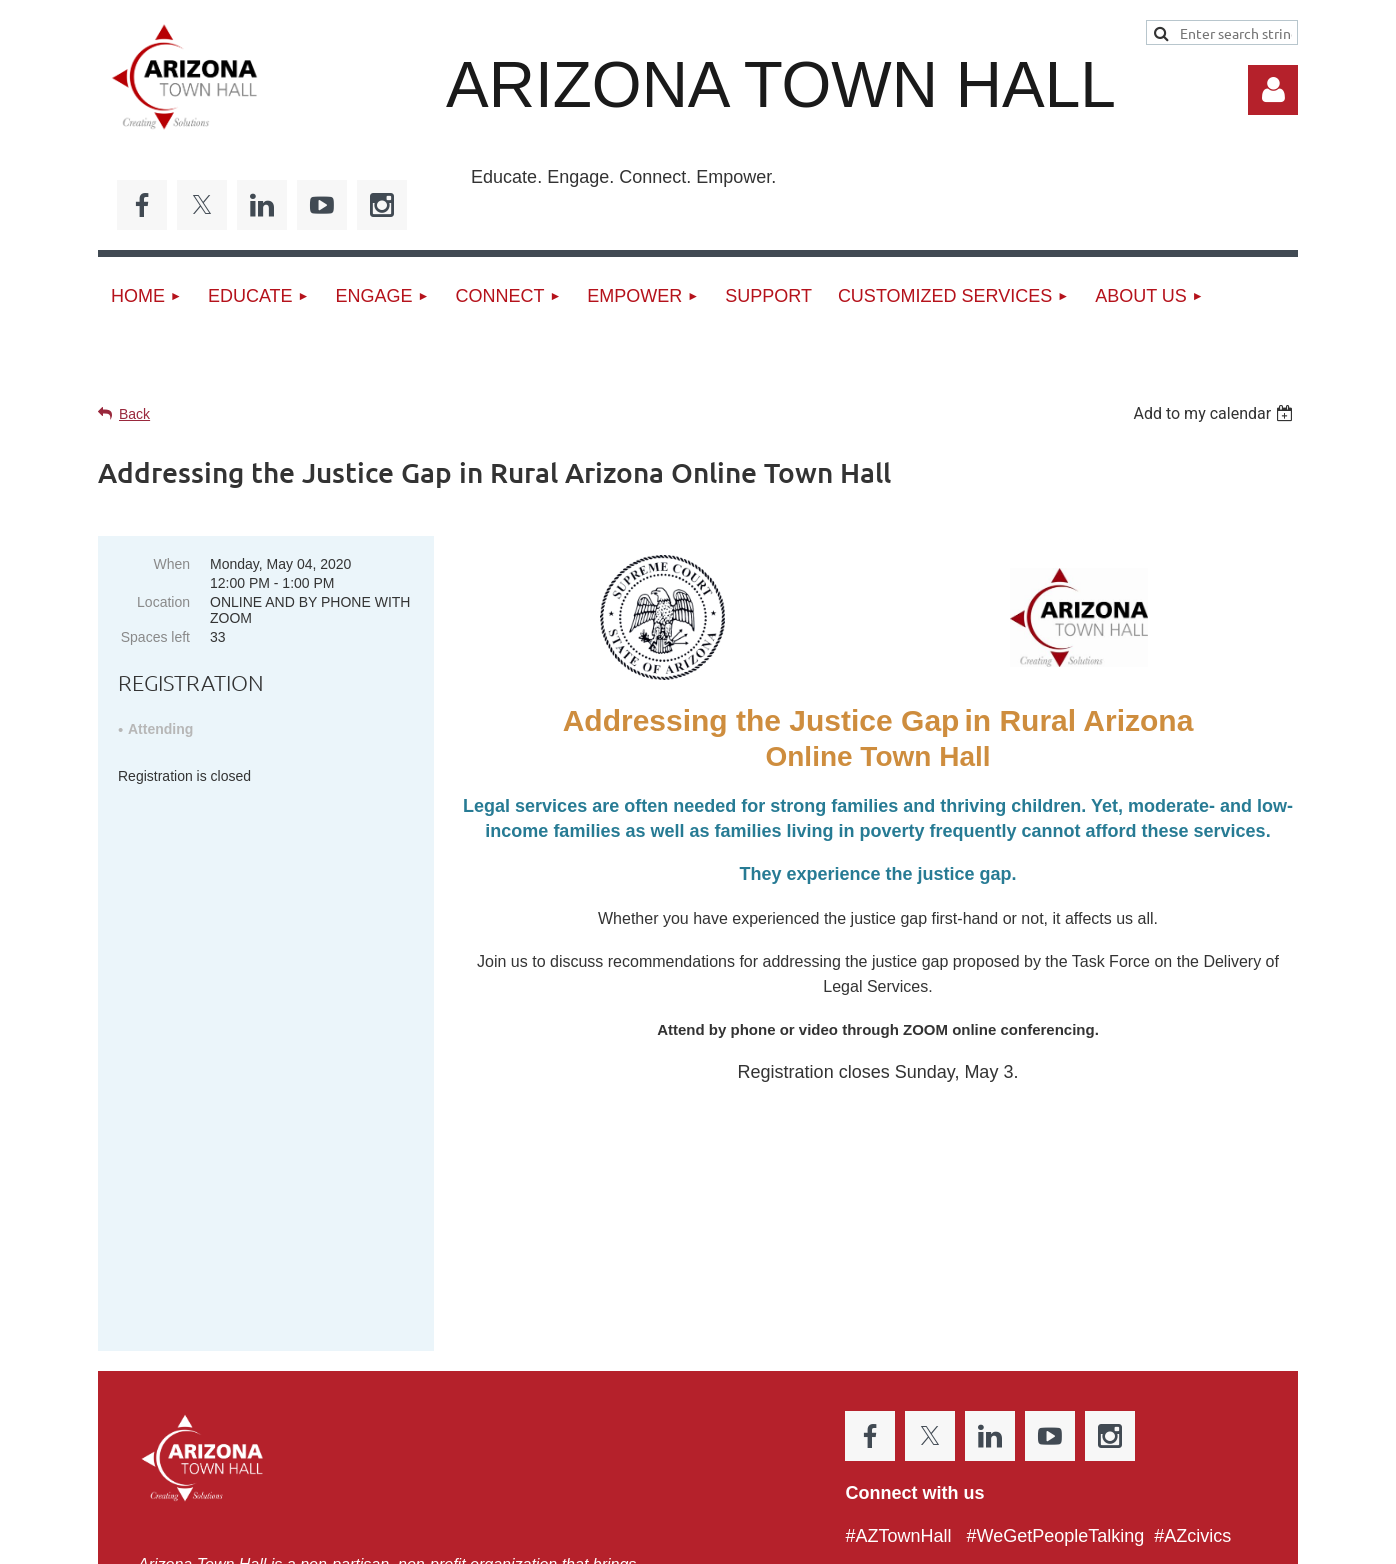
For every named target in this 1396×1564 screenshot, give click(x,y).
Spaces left (155, 637)
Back (134, 414)
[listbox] (1215, 413)
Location (163, 602)
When (171, 564)
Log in (1273, 90)
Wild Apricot (1070, 1539)
